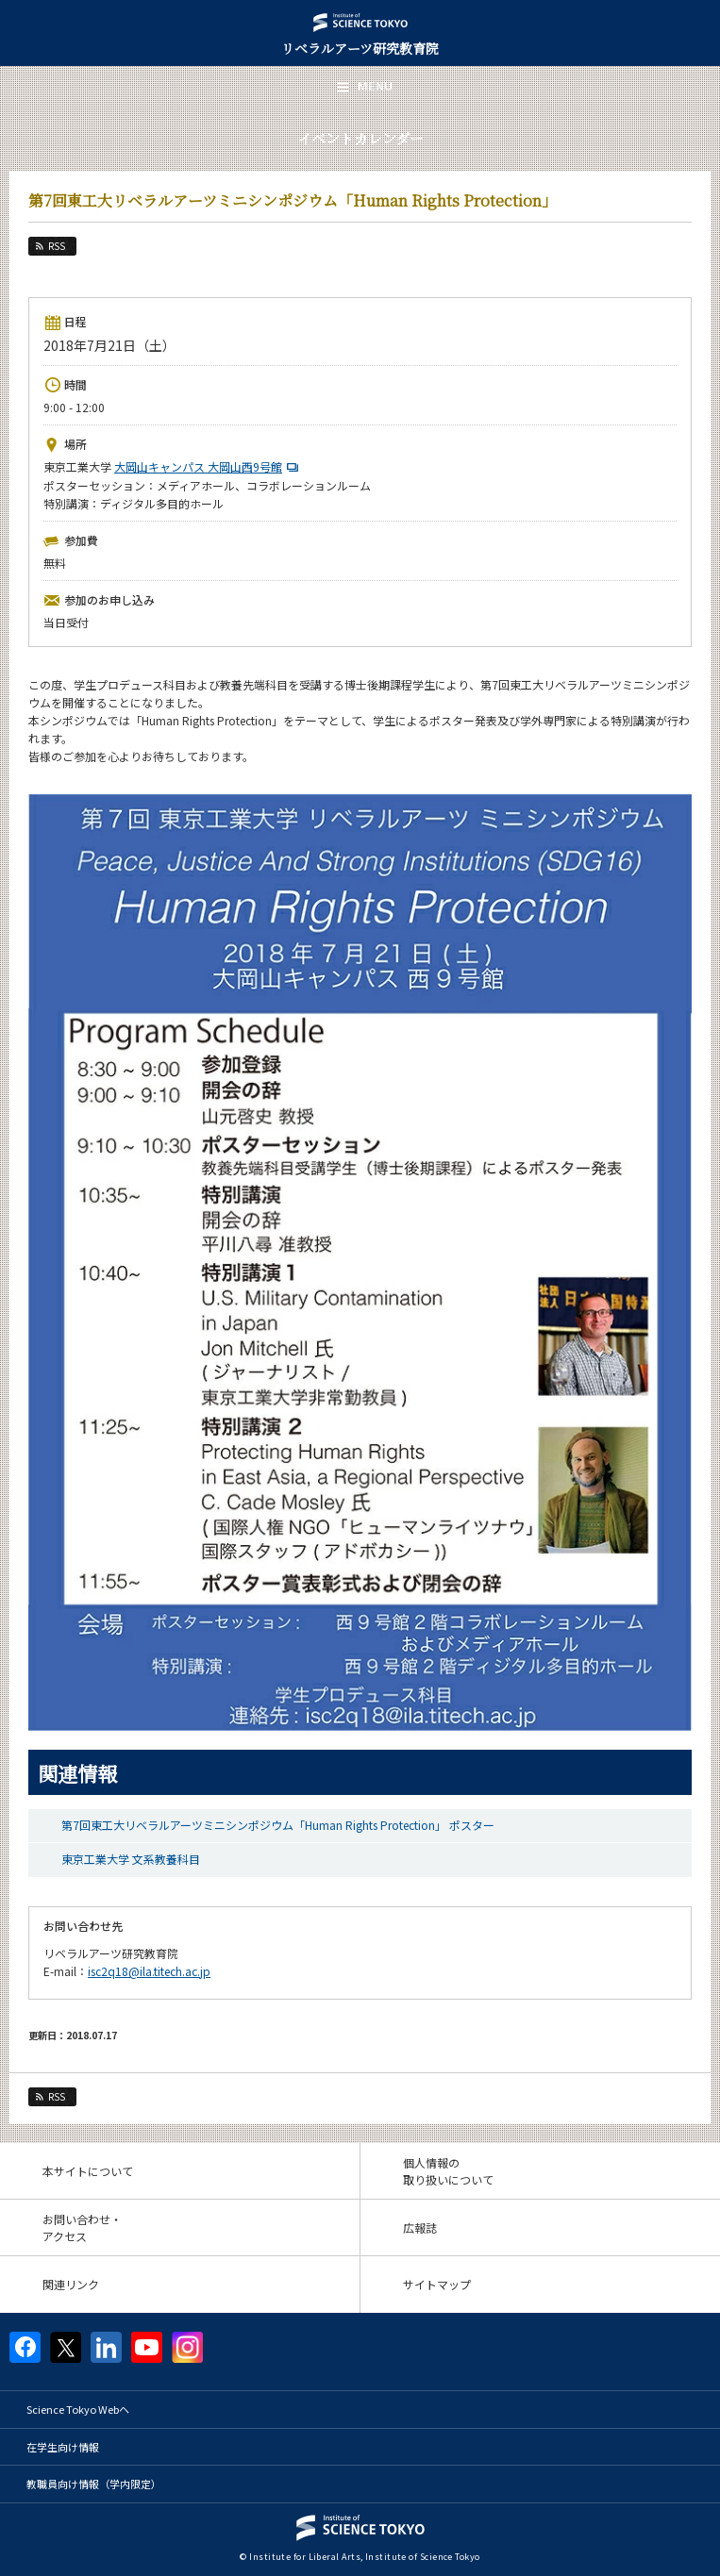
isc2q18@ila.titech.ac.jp (149, 1971)
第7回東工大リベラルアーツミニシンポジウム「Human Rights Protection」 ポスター (277, 1825)
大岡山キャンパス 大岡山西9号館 (208, 466)
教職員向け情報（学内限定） (93, 2483)
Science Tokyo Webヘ (77, 2409)
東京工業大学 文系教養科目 (130, 1859)
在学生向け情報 (62, 2446)
